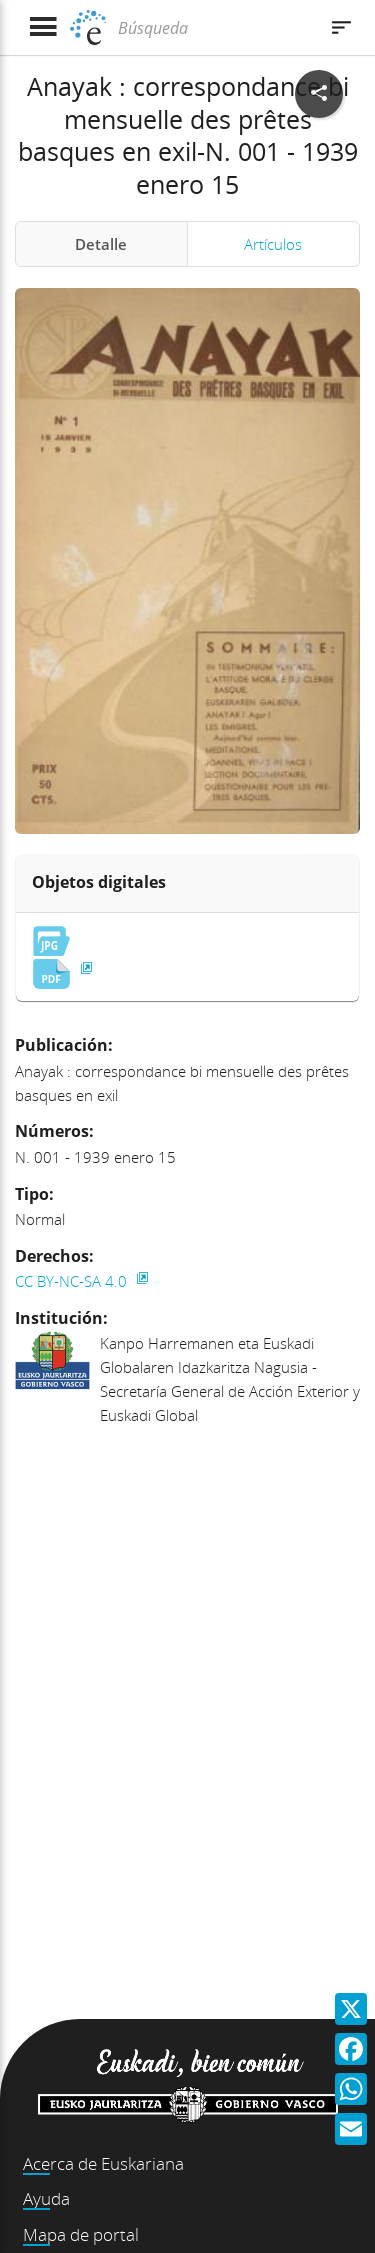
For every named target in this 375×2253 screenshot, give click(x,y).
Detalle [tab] (101, 244)
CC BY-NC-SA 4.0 (73, 1281)
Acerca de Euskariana (103, 2163)
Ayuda (46, 2198)
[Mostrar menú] (42, 27)
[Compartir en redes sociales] (319, 94)
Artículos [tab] (273, 244)
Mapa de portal (81, 2234)
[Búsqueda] (215, 28)
